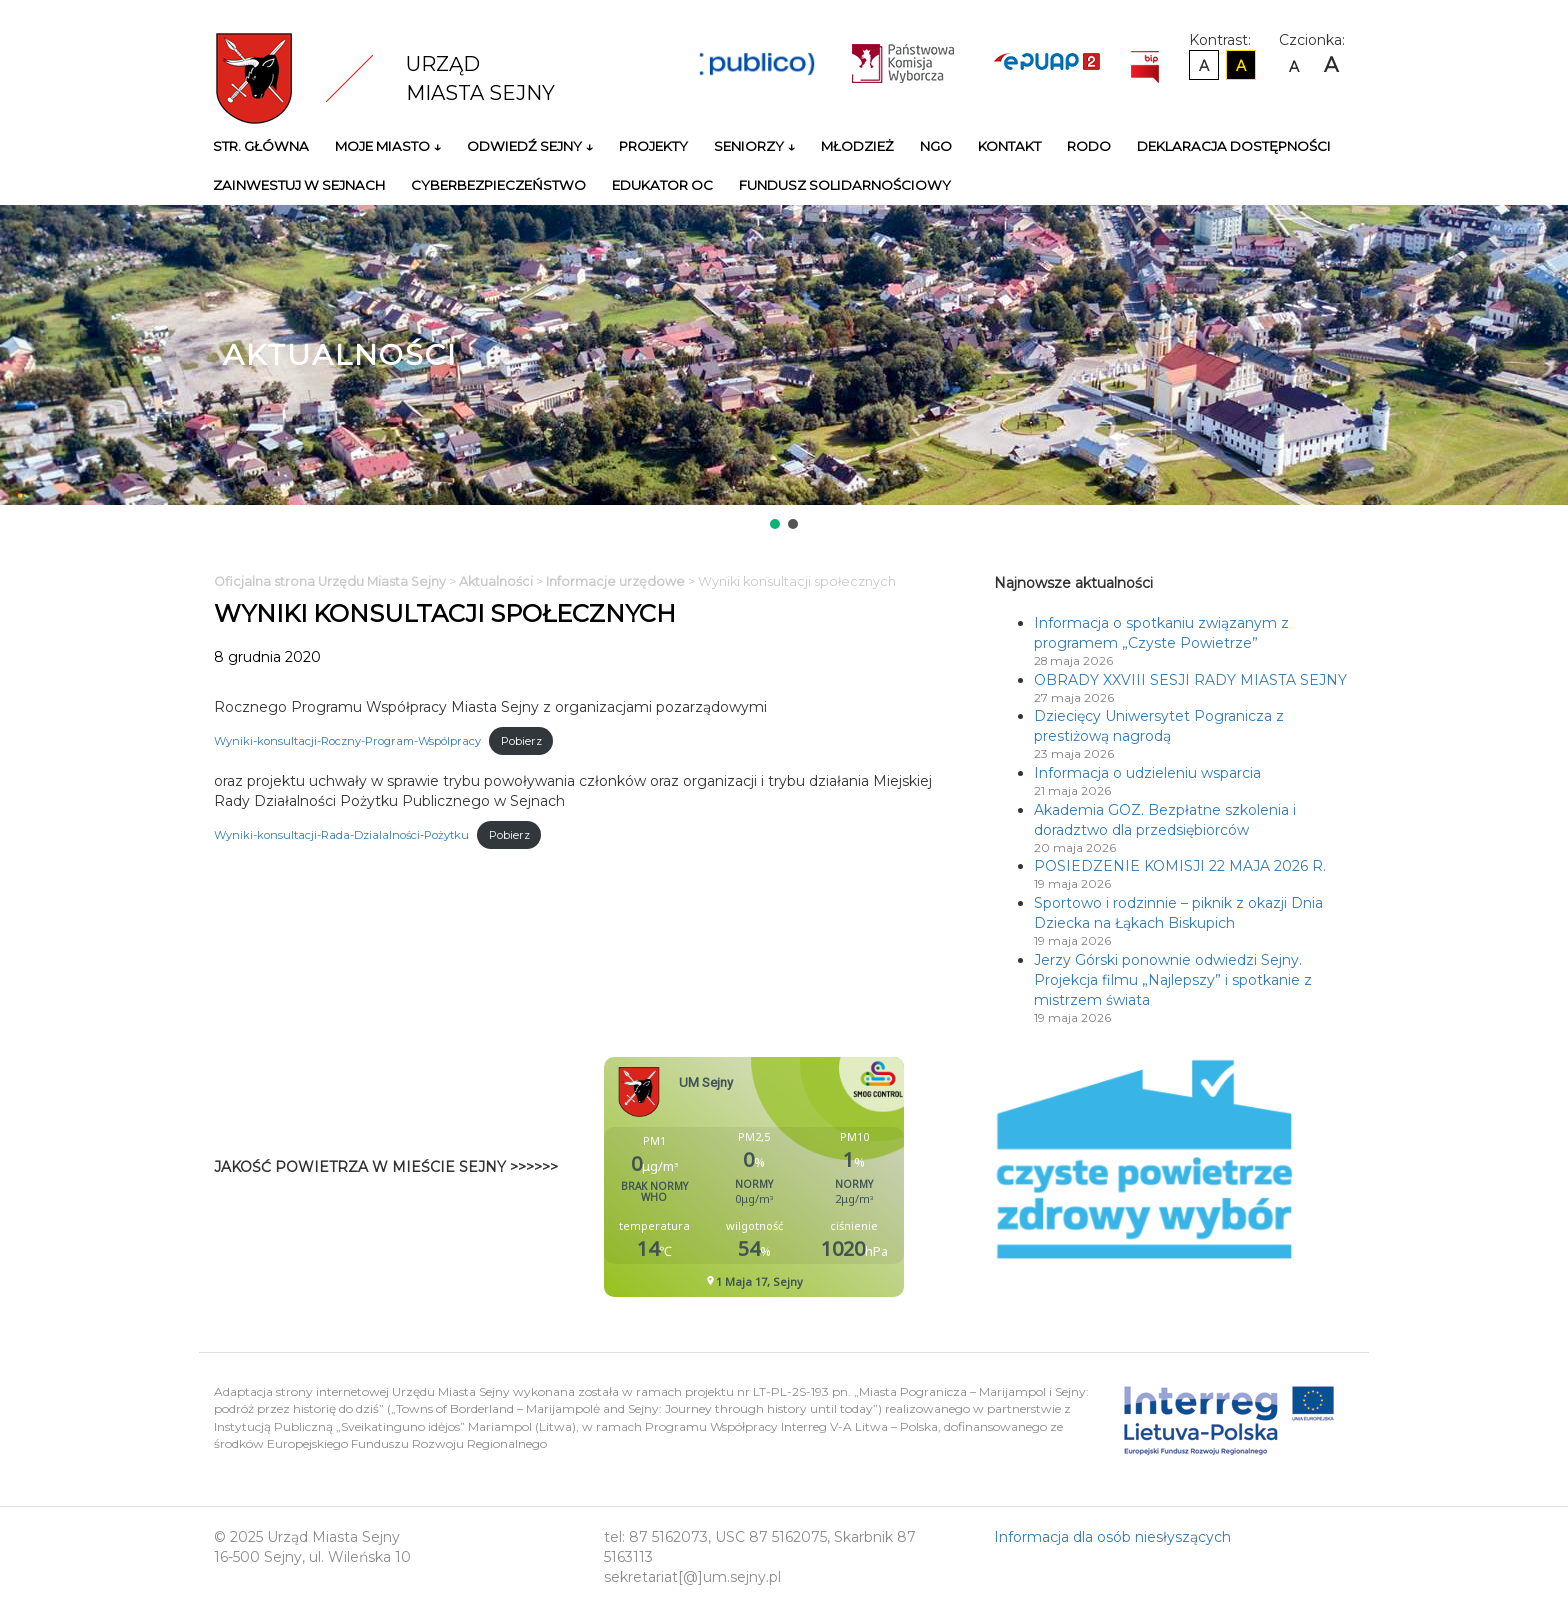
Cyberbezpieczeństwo (498, 185)
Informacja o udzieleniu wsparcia (1147, 773)
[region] (784, 369)
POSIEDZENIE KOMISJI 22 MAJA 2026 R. (1180, 866)
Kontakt (1009, 146)
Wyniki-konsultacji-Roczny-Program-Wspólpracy (347, 741)
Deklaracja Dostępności (1234, 146)
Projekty (653, 146)
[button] (775, 524)
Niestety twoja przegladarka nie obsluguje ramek (804, 1177)
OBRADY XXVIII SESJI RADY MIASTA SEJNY (1190, 680)
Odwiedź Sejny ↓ (530, 146)
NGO (936, 146)
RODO (1089, 146)
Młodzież (857, 146)
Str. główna (261, 146)
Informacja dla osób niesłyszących (1112, 1537)
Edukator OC (662, 185)
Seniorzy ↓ (754, 146)
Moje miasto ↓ (388, 146)
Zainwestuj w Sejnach (299, 185)
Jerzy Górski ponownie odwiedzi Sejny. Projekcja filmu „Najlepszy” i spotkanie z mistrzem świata (1173, 980)
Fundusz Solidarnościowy (845, 185)
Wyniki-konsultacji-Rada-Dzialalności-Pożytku (341, 835)
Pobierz (521, 741)
